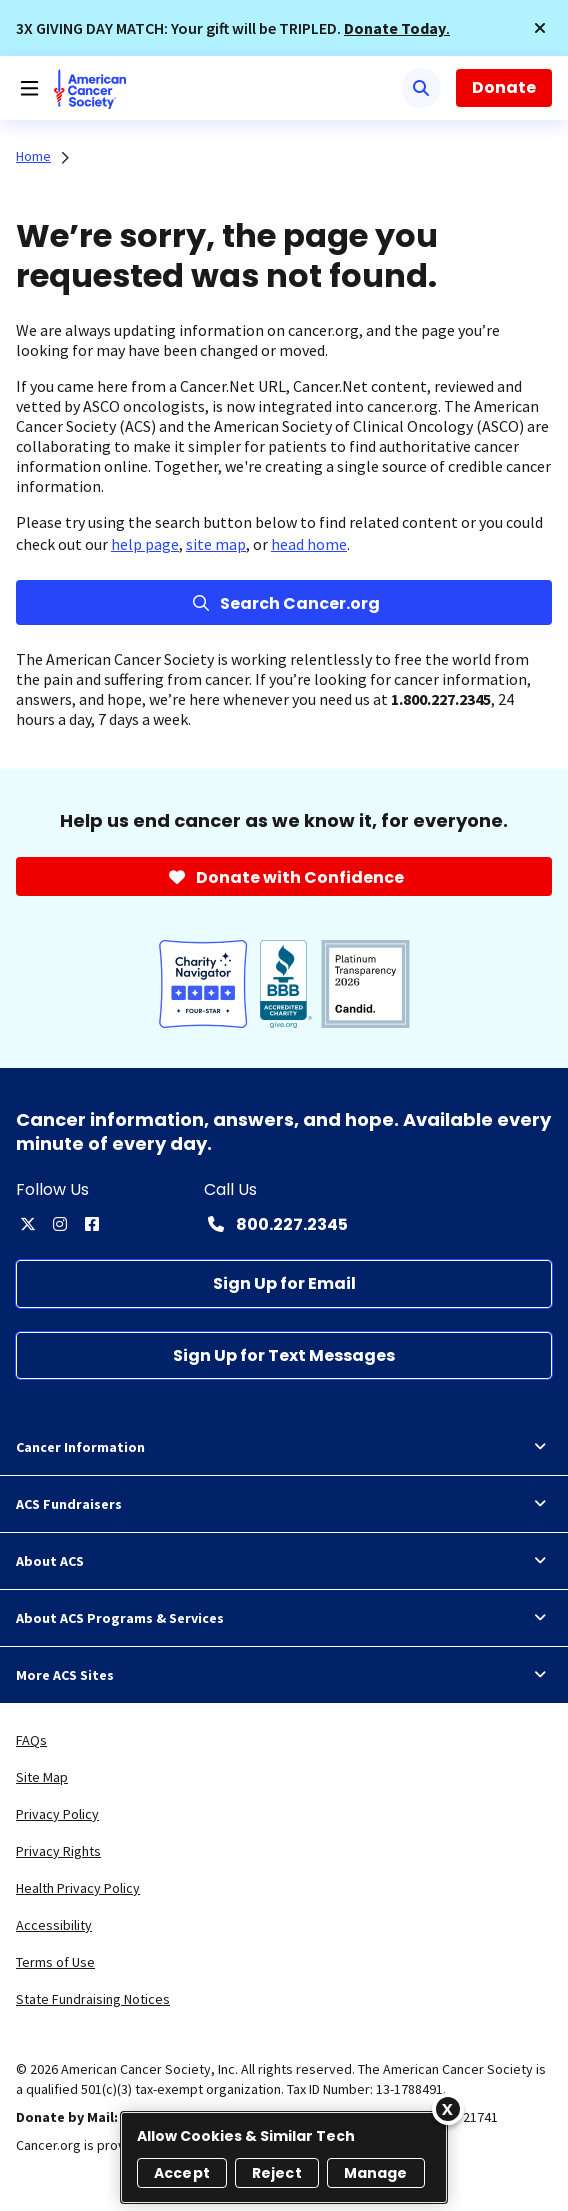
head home (309, 544)
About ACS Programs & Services (284, 1618)
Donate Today (395, 28)
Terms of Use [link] (55, 1962)
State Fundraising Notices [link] (93, 1999)
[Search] (421, 88)
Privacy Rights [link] (58, 1851)
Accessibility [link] (54, 1925)
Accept (182, 2173)
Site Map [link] (42, 1777)
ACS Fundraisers (284, 1504)
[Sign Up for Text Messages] (284, 1355)
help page (145, 544)
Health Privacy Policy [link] (78, 1888)
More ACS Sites (284, 1675)
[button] (540, 28)
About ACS (284, 1561)
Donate (504, 87)
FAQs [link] (31, 1740)
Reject (277, 2173)
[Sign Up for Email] (284, 1283)
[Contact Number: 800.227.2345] (276, 1224)
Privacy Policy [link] (57, 1814)
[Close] (448, 2109)
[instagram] (60, 1224)
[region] (284, 2157)
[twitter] (28, 1224)
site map (216, 544)
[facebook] (92, 1224)
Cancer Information (284, 1447)
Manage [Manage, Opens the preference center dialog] (376, 2173)
